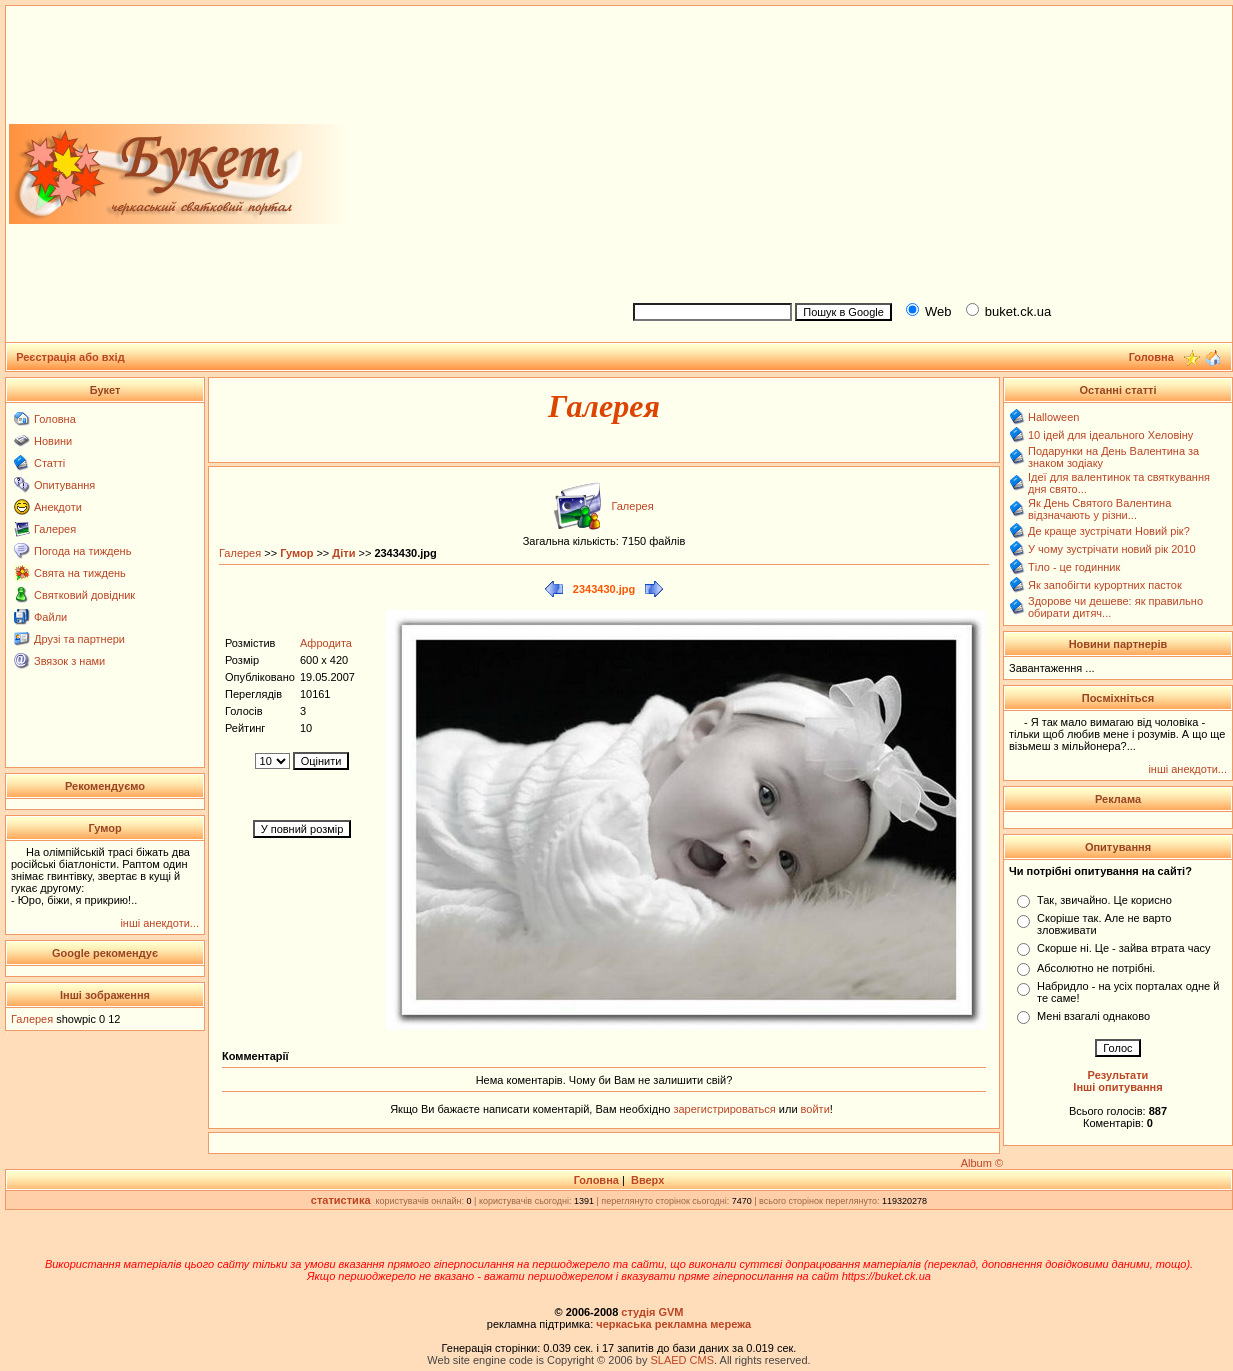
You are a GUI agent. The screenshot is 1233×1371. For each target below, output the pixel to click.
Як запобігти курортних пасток (1105, 585)
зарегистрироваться (725, 1109)
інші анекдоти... (159, 923)
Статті (49, 463)
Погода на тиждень (82, 551)
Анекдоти (58, 507)
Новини (53, 441)
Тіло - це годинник (1074, 567)
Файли (50, 617)
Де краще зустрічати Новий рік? (1109, 531)
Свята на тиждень (80, 573)
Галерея (55, 529)
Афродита (326, 643)
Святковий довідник (84, 595)
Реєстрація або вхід (70, 357)
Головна (55, 419)
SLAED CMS (682, 1360)
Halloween (1053, 417)
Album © (982, 1163)
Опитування (64, 485)
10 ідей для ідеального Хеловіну (1110, 435)
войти (814, 1109)
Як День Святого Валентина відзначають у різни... (1099, 509)
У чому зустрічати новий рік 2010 (1112, 549)
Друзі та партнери (79, 639)
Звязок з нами (69, 661)
